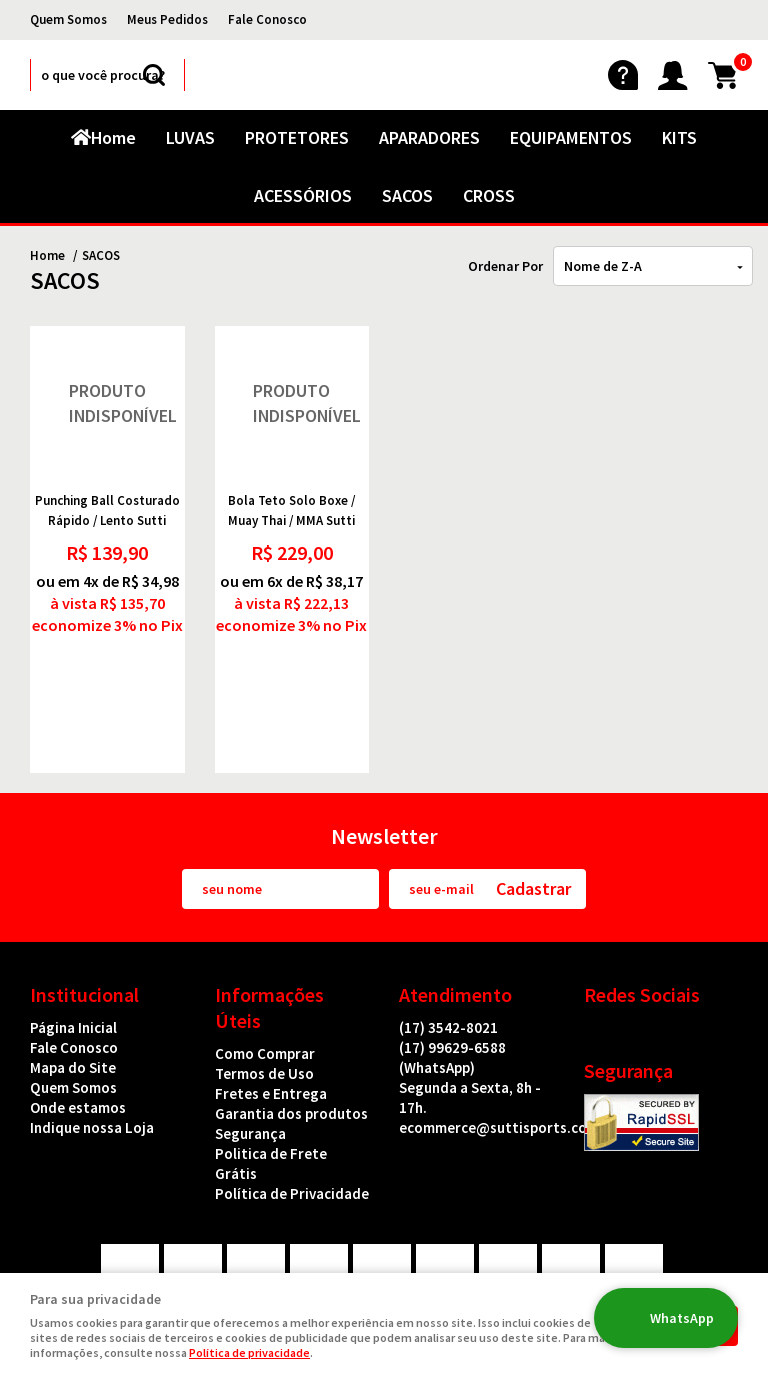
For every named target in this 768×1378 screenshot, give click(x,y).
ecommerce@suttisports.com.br (508, 1040)
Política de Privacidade (292, 1106)
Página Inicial (73, 940)
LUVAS (190, 137)
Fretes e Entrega (271, 1006)
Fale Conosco (267, 19)
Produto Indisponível (107, 403)
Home (113, 137)
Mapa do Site (73, 980)
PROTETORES (297, 137)
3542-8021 (448, 940)
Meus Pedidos (167, 19)
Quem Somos (68, 19)
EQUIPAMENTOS (571, 137)
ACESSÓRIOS (303, 195)
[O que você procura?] (154, 75)
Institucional (84, 907)
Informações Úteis (269, 920)
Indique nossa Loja (92, 1040)
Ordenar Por (505, 266)
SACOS (407, 195)
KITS (679, 137)
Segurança (250, 1046)
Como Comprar (265, 966)
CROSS (489, 195)
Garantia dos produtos (291, 1026)
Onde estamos (78, 1020)
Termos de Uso (264, 986)
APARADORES (429, 137)
